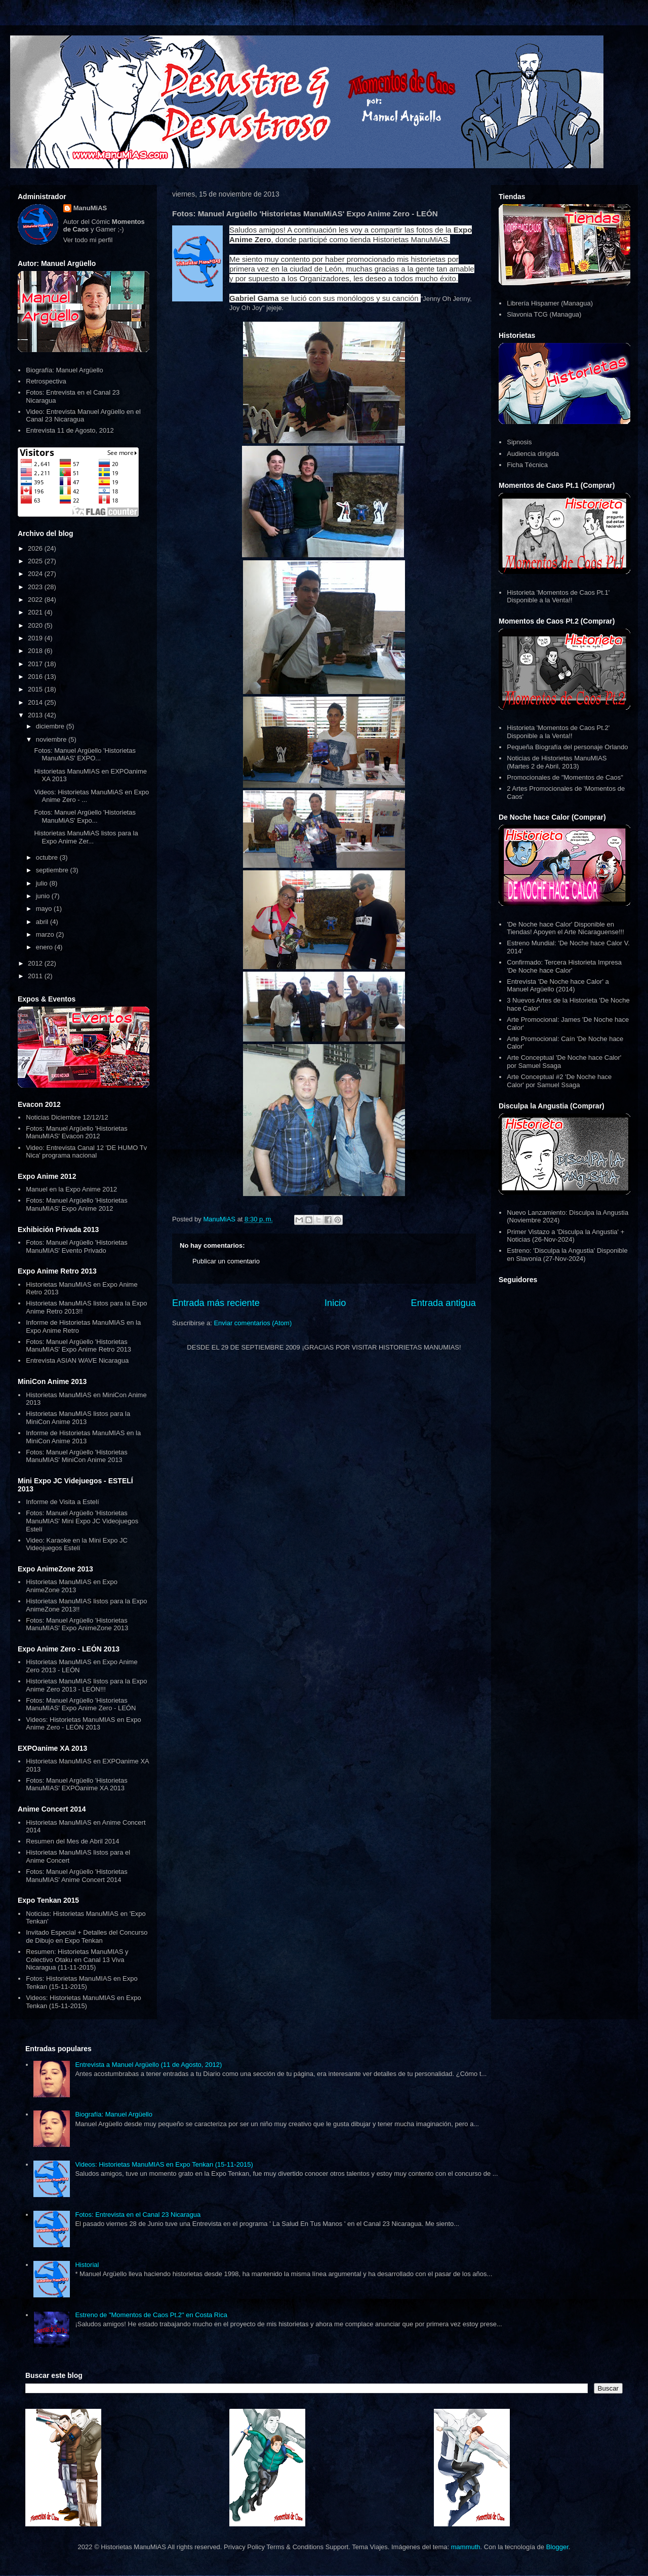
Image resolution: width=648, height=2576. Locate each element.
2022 (36, 599)
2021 (36, 612)
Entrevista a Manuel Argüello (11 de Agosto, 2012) (148, 2064)
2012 (36, 963)
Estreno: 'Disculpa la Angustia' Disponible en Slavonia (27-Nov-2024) (567, 1254)
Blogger (557, 2547)
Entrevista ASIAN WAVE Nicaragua (77, 1360)
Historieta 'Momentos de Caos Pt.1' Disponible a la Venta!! (558, 596)
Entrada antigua (443, 1303)
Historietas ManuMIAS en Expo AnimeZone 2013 (71, 1586)
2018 (36, 651)
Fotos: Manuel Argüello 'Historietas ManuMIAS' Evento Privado (76, 1246)
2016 (36, 676)
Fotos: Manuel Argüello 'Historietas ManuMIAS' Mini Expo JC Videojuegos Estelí (82, 1520)
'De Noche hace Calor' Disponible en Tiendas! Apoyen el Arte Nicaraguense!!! (565, 928)
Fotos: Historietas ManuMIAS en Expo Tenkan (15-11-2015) (81, 1982)
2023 (36, 587)
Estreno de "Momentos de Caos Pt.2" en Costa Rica (151, 2315)
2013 (36, 715)
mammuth (465, 2547)
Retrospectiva (46, 381)
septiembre (53, 870)
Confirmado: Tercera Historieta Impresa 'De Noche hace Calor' (564, 966)
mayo (45, 908)
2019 (36, 638)
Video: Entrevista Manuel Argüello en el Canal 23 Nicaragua (83, 416)
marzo (46, 934)
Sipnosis (519, 442)
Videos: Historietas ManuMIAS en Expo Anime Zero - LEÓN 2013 (83, 1724)
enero (45, 947)
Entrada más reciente (216, 1303)
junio (44, 896)
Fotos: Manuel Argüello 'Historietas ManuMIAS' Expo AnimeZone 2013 (77, 1624)
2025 (36, 561)
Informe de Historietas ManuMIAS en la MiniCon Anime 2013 (83, 1437)
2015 (36, 689)
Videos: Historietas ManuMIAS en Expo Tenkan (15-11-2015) (83, 2002)
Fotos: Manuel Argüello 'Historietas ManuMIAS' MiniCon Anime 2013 (76, 1456)
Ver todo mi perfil (88, 240)
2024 (36, 574)
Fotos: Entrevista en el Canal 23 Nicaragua (137, 2214)
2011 (36, 976)
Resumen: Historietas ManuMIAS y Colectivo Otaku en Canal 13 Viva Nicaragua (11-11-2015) (77, 1959)
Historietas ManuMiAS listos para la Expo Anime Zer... (86, 837)
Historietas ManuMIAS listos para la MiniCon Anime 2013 (78, 1418)
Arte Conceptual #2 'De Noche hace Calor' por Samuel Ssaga (559, 1081)
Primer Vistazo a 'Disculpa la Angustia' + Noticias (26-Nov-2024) (565, 1236)
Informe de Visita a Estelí (62, 1502)
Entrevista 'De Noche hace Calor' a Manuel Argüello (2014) (558, 985)
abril (43, 922)
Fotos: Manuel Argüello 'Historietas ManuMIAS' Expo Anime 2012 (76, 1204)
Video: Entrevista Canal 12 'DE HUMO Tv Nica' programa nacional (86, 1152)
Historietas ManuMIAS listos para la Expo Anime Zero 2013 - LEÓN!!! (86, 1685)
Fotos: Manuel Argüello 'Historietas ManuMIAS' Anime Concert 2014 (76, 1875)
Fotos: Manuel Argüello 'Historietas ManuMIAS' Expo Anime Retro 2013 (78, 1346)
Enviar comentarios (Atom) (253, 1323)
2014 (36, 702)
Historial (87, 2265)
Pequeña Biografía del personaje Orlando (567, 747)
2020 (36, 625)
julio (43, 883)
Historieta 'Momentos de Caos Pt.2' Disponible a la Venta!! (558, 732)
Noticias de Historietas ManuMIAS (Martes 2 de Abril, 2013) (556, 762)
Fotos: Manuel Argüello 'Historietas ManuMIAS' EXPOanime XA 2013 (76, 1784)
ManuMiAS (90, 208)
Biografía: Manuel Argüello (64, 370)
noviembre (52, 739)
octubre (48, 857)
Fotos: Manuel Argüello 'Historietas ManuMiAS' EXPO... (84, 754)
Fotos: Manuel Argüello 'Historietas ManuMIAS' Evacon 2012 (76, 1132)
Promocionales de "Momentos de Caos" (565, 777)
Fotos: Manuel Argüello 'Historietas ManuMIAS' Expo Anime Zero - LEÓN (81, 1704)
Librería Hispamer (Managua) (550, 303)
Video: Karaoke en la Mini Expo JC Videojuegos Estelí (77, 1544)
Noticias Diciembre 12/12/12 (67, 1117)
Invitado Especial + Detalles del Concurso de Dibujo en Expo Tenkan (86, 1936)
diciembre (51, 726)
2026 (36, 548)
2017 (36, 664)
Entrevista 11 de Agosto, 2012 (69, 430)
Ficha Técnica (527, 465)
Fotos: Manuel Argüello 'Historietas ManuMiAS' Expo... (84, 816)
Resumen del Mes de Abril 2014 (72, 1841)
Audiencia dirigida (533, 453)
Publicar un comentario (226, 1261)
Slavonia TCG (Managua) (544, 314)
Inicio (335, 1303)
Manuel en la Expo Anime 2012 (71, 1189)
